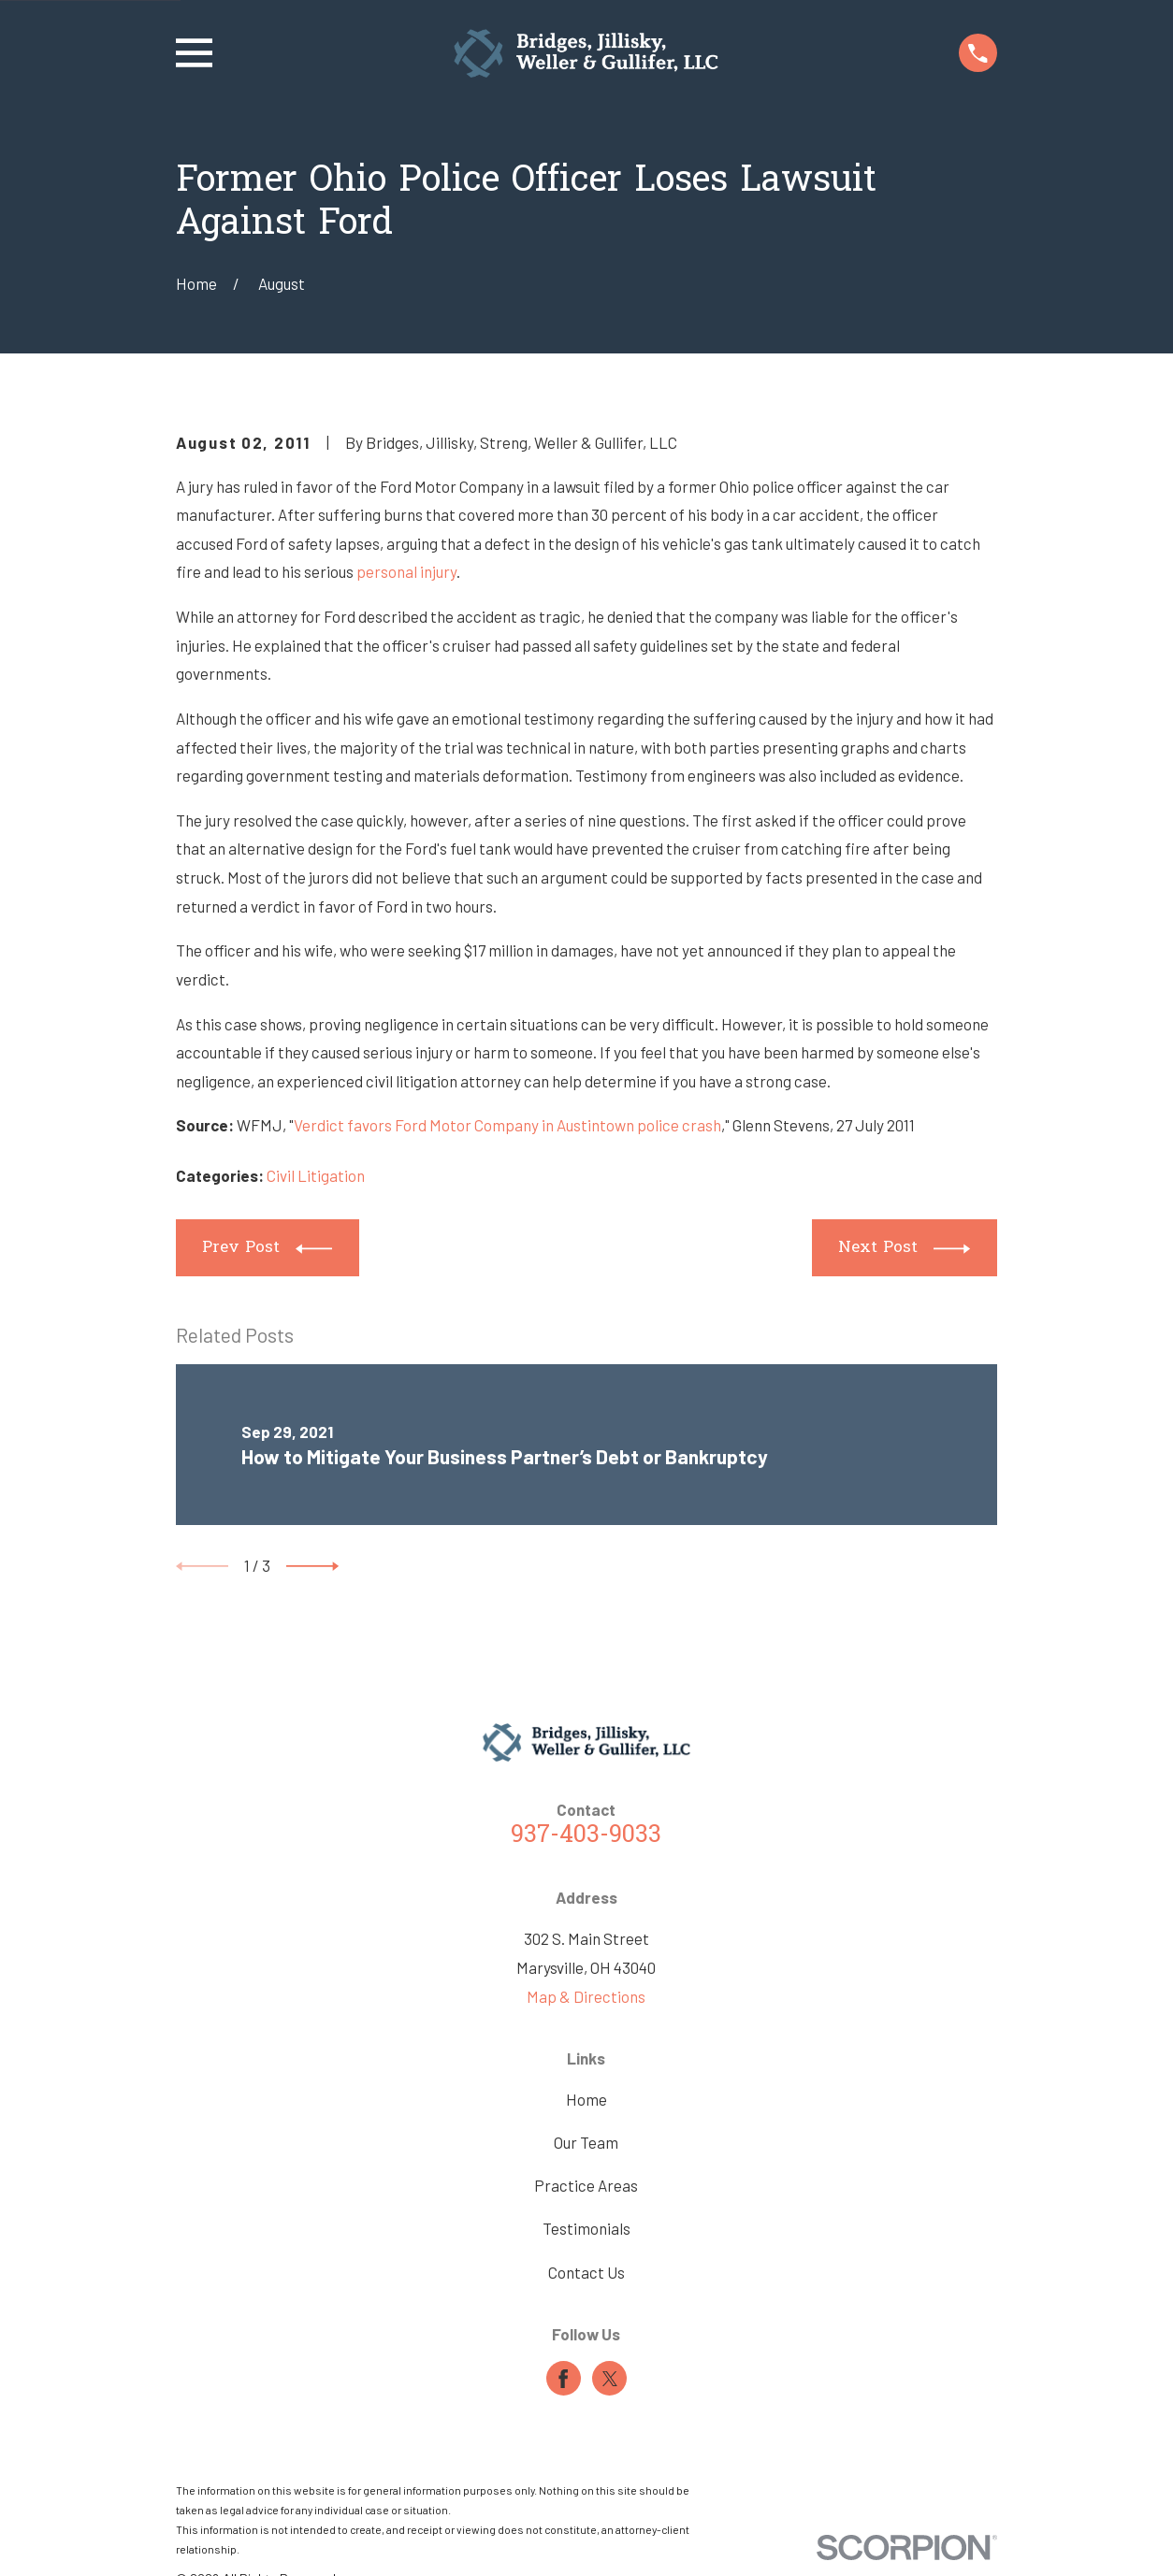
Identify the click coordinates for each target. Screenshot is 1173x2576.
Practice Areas (586, 2185)
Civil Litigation (316, 1175)
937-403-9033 (586, 1836)
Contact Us (586, 2272)
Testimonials (586, 2228)
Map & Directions (586, 1996)
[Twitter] (610, 2378)
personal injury (406, 571)
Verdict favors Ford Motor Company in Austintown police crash (507, 1124)
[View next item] (312, 1566)
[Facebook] (563, 2378)
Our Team (586, 2142)
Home (586, 2099)
